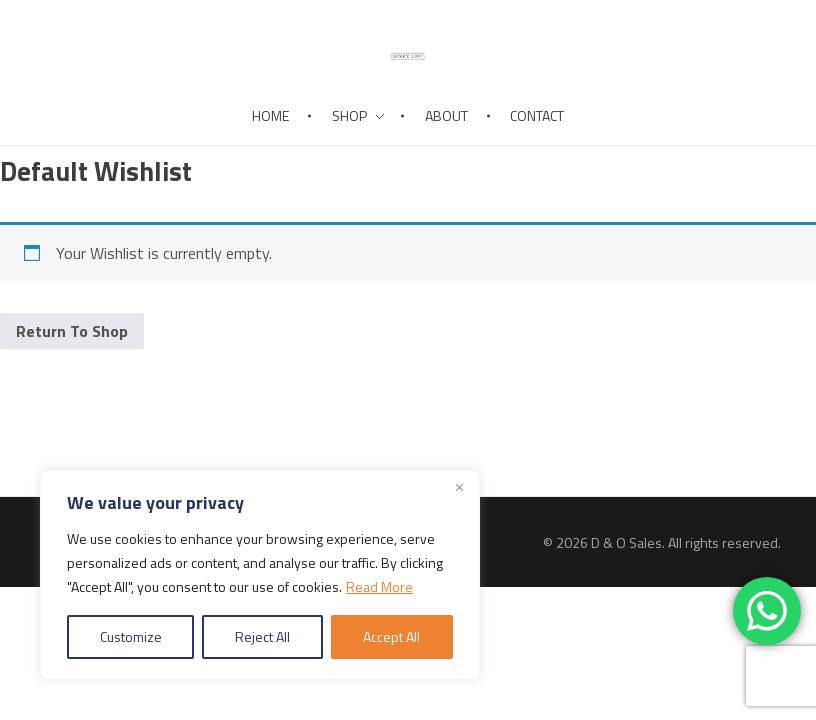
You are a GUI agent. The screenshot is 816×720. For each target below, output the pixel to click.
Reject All (262, 636)
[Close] (459, 487)
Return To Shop (72, 331)
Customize (131, 636)
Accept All (391, 636)
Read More (379, 586)
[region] (260, 575)
